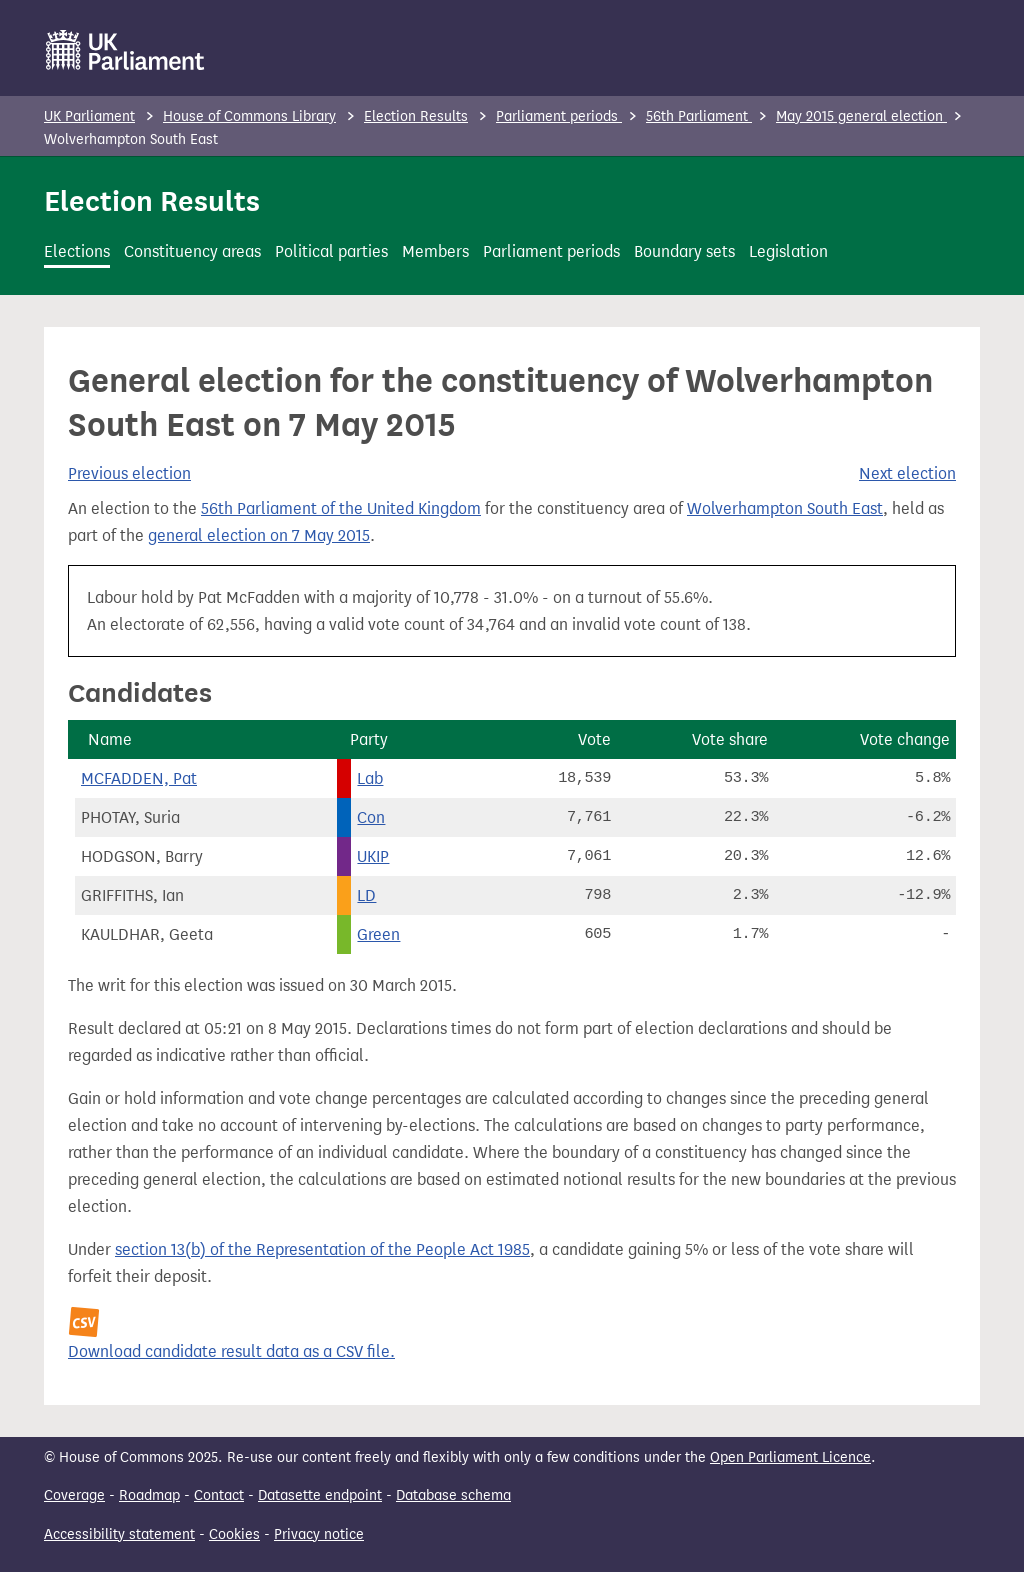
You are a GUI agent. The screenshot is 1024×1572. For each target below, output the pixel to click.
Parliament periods (559, 116)
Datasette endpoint (320, 1495)
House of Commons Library (249, 116)
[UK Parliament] (125, 50)
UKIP (373, 856)
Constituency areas (192, 251)
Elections (77, 251)
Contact (219, 1495)
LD (366, 895)
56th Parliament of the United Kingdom (341, 508)
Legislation (788, 251)
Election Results (416, 116)
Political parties (331, 251)
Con (371, 817)
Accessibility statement (119, 1534)
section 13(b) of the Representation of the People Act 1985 (322, 1249)
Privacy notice (319, 1534)
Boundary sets (684, 251)
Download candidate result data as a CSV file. (231, 1351)
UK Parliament (89, 116)
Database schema (453, 1495)
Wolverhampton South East (785, 508)
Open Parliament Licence (790, 1457)
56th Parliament (699, 116)
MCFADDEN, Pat (139, 778)
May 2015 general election (861, 116)
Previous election (129, 473)
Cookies (234, 1534)
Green (378, 934)
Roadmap (149, 1495)
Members (435, 251)
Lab (370, 778)
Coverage (74, 1495)
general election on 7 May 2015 (259, 535)
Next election (907, 473)
